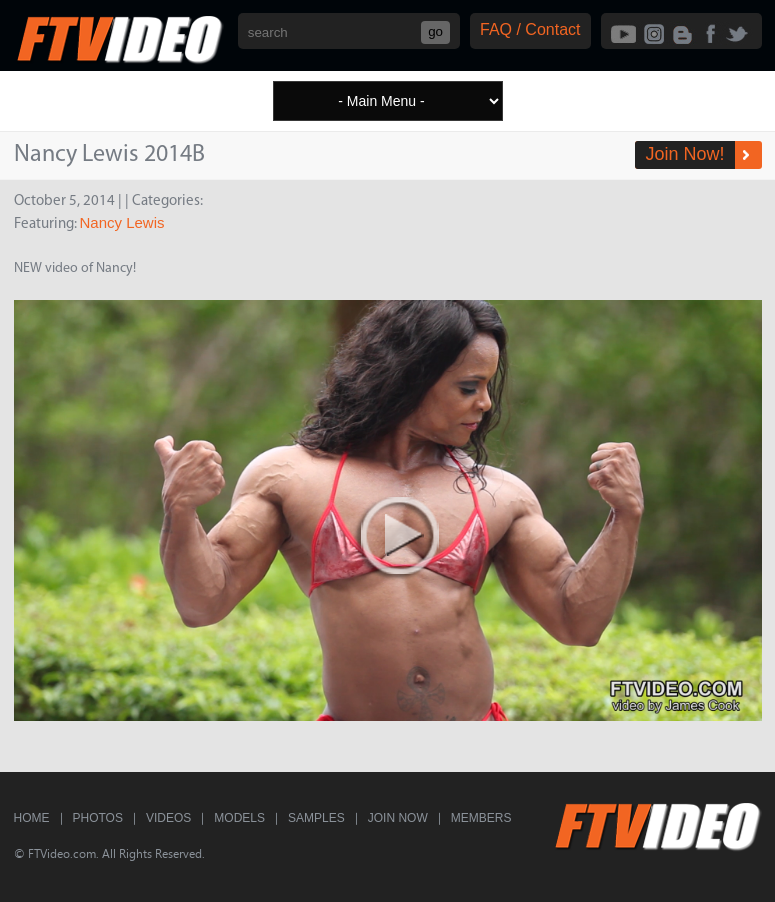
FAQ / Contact (530, 29)
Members (481, 818)
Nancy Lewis (122, 222)
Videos (168, 818)
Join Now (398, 818)
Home (32, 818)
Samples (316, 818)
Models (239, 818)
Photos (98, 818)
